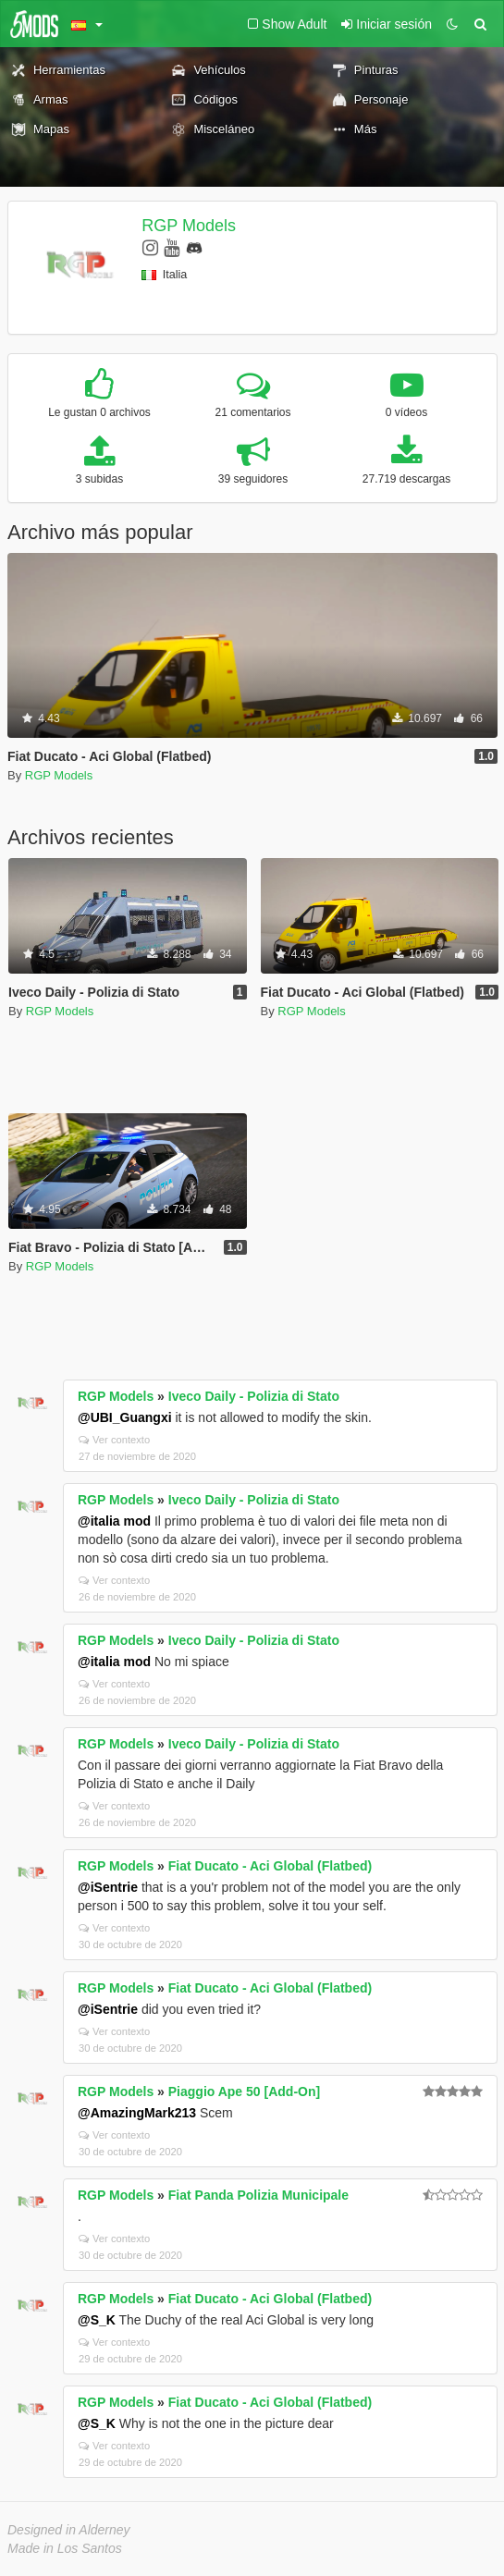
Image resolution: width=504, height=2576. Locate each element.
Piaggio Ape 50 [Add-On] (244, 2091)
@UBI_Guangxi (125, 1417)
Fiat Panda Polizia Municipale (258, 2195)
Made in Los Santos (64, 2548)
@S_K (97, 2319)
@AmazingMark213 (137, 2112)
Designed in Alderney (68, 2529)
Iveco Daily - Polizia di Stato (253, 1396)
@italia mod (114, 1521)
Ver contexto (114, 1439)
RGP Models (188, 225)
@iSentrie (108, 1887)
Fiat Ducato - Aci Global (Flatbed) (270, 1865)
